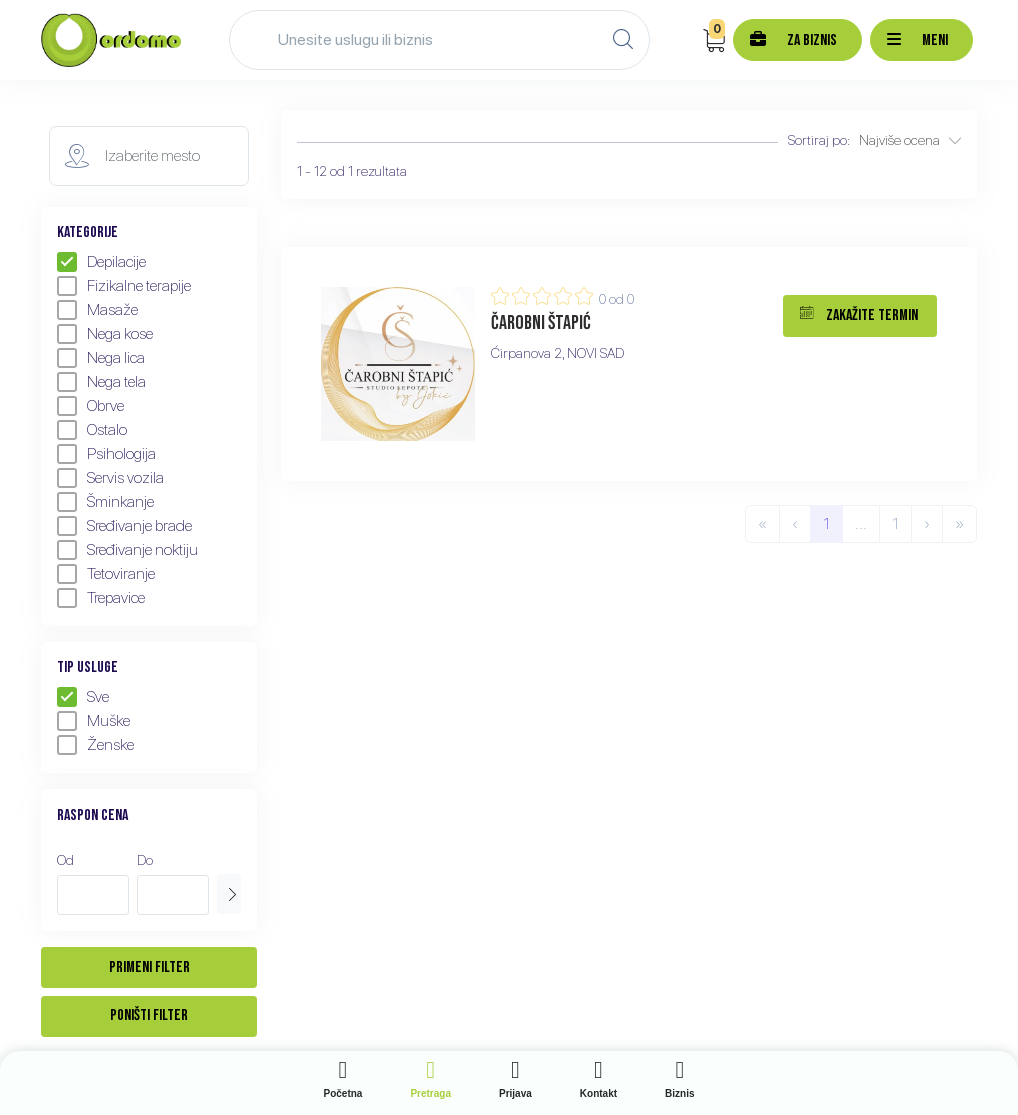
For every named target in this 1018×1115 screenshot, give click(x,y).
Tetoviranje (106, 574)
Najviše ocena (910, 140)
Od (65, 860)
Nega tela (101, 382)
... (861, 523)
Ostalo (92, 430)
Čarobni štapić (541, 323)
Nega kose (105, 334)
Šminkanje (105, 502)
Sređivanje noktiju (127, 550)
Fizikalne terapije (124, 286)
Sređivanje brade (124, 526)
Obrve (90, 406)
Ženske (95, 745)
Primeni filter (149, 967)
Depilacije (101, 262)
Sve (83, 697)
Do (145, 860)
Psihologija (106, 454)
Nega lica (101, 358)
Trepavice (101, 598)
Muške (93, 721)
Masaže (97, 310)
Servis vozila (110, 478)
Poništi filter (149, 1015)
